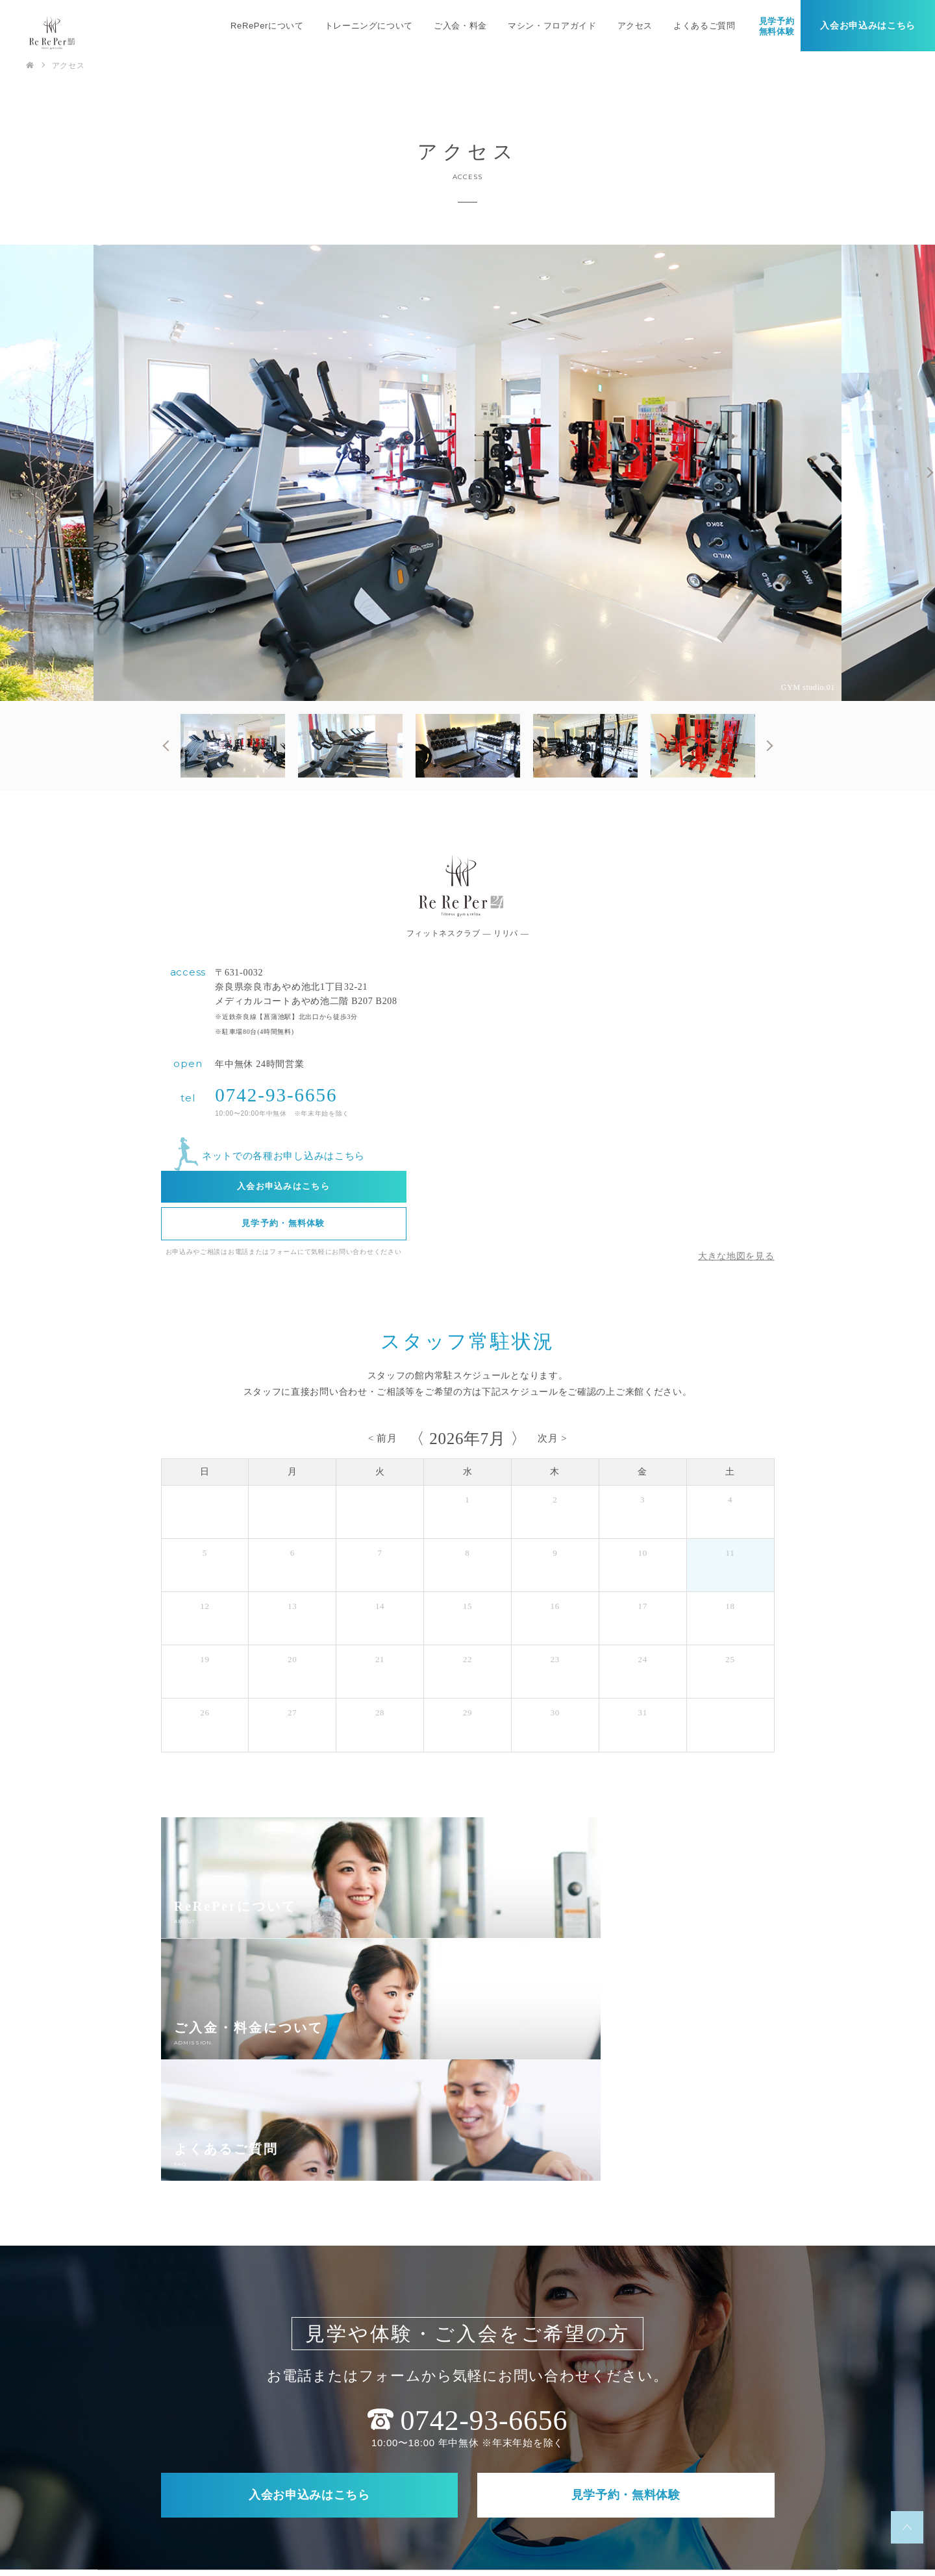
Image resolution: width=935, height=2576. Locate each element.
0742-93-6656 (276, 1095)
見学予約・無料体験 (283, 1224)
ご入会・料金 (460, 26)
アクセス (635, 26)
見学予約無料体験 (776, 26)
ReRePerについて (267, 26)
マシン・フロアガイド (552, 26)
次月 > (552, 1438)
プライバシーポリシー (496, 2507)
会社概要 (411, 2507)
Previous (167, 745)
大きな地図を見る (736, 1256)
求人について (714, 2481)
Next (928, 472)
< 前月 (382, 1438)
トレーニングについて (368, 26)
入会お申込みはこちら (868, 26)
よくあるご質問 (704, 26)
